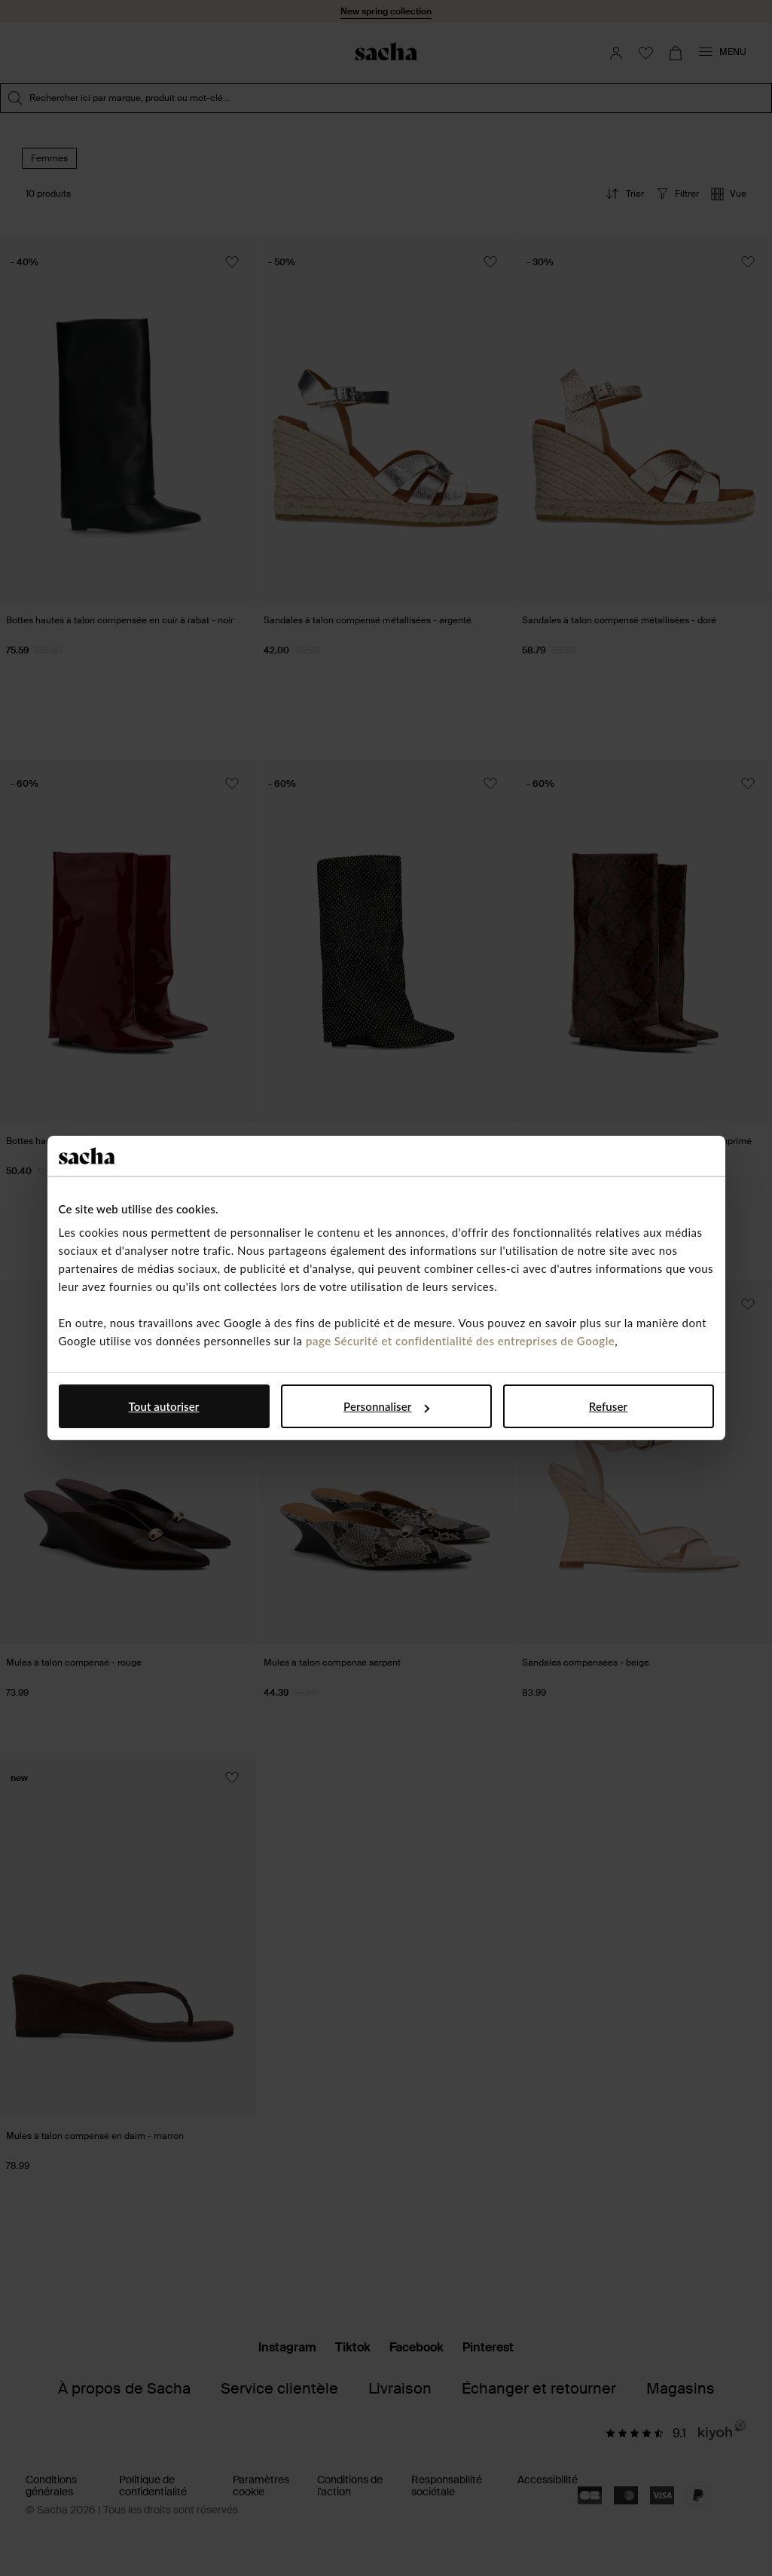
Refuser (608, 1406)
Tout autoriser (164, 1406)
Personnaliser (386, 1406)
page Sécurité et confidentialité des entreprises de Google (460, 1341)
